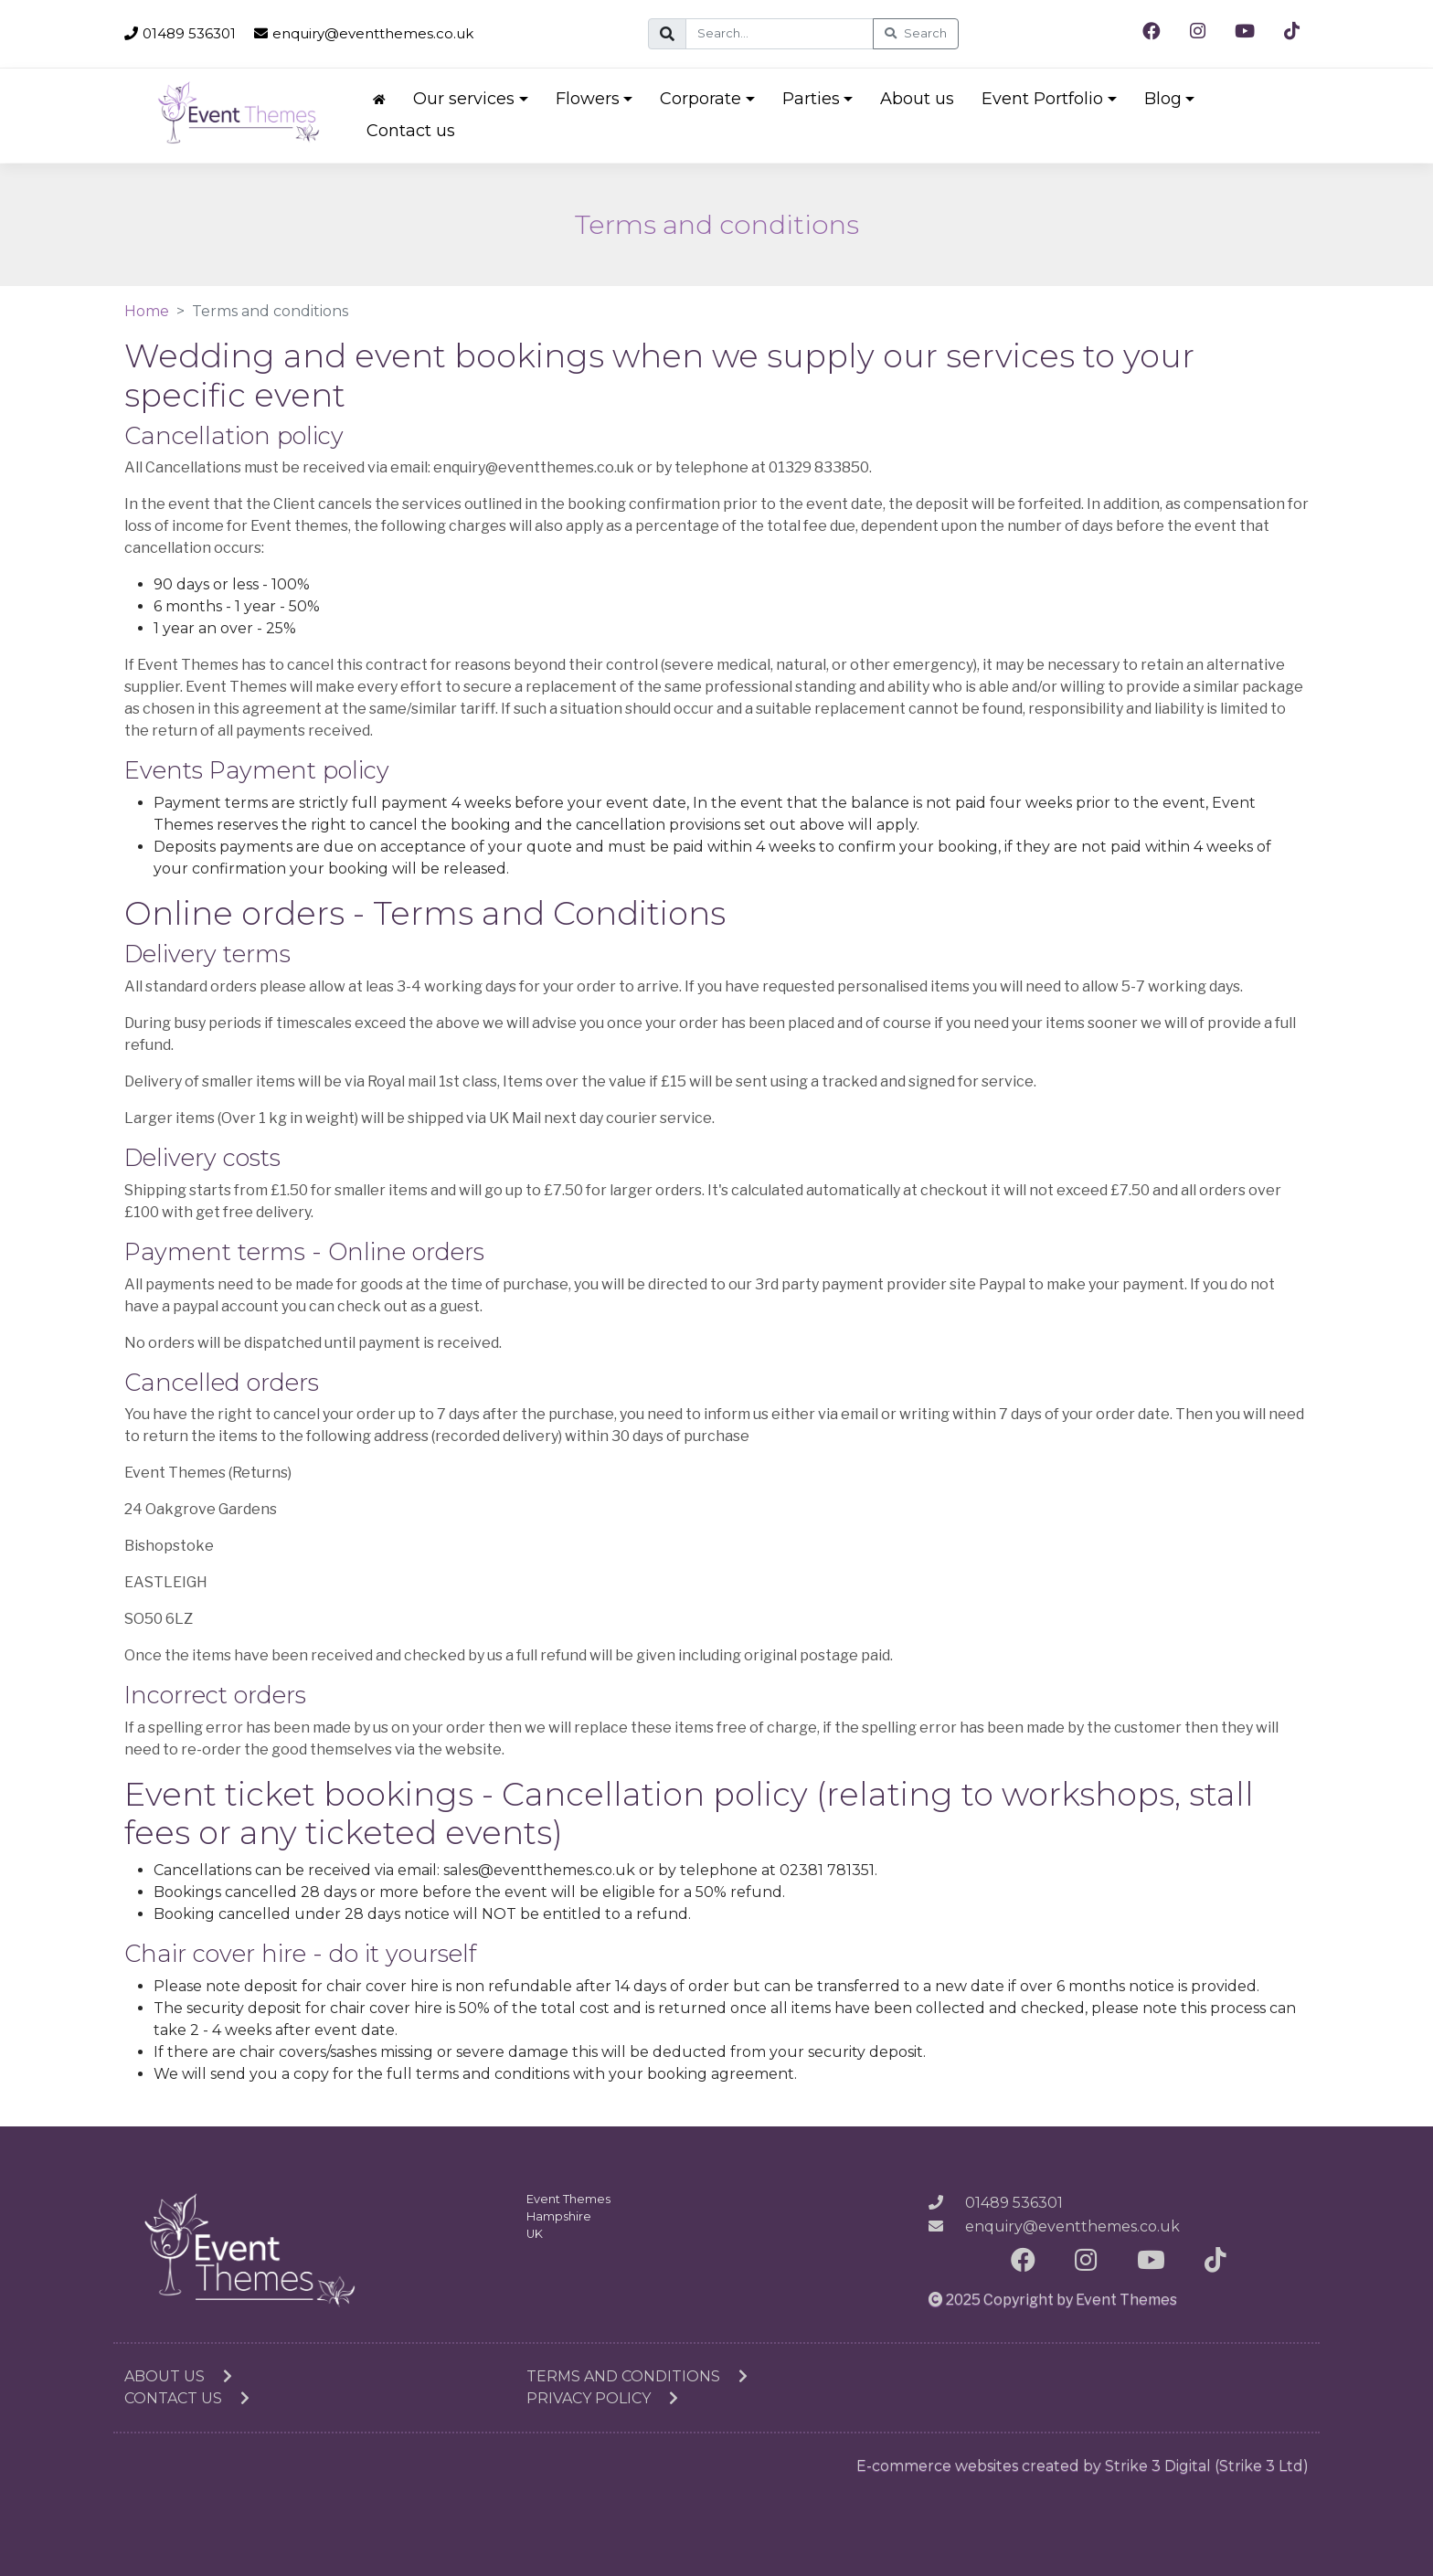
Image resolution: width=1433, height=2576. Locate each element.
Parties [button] (811, 99)
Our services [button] (464, 99)
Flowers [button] (588, 99)
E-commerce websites (937, 2466)
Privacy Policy (602, 2398)
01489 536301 (180, 33)
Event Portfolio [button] (1042, 99)
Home (146, 311)
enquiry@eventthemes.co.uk (363, 33)
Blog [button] (1163, 99)
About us (917, 99)
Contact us (410, 131)
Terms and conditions (637, 2376)
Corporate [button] (700, 99)
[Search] (779, 33)
